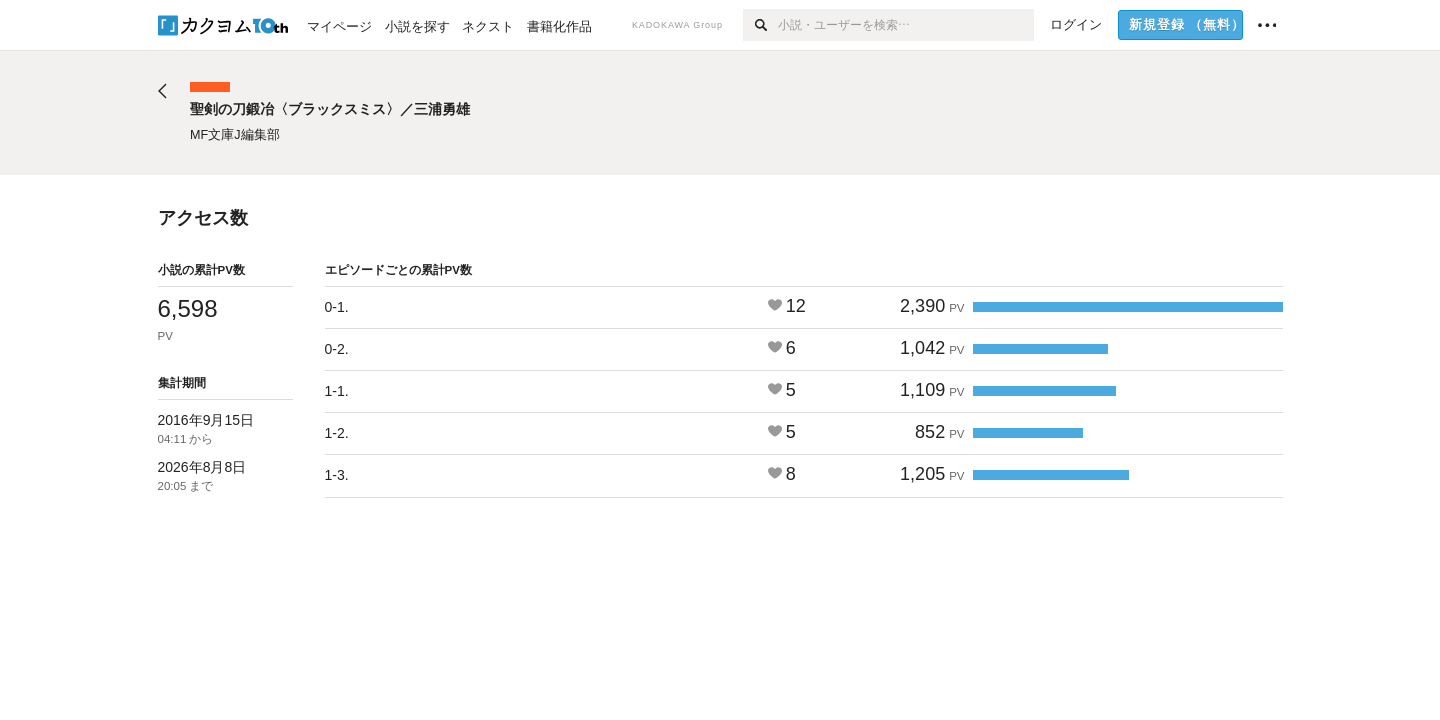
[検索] (760, 25)
